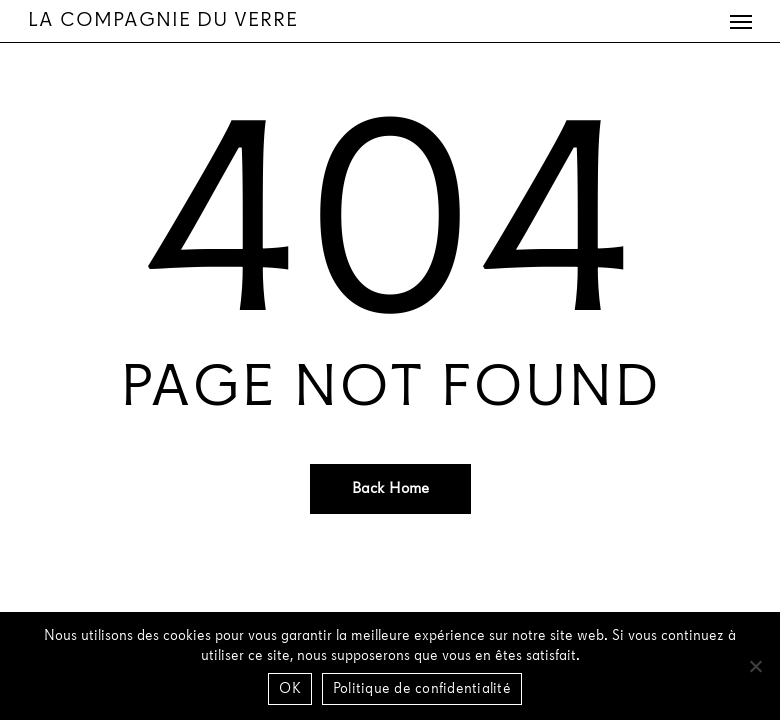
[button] (741, 21)
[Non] (755, 666)
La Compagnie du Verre (163, 21)
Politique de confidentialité (422, 689)
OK (290, 689)
